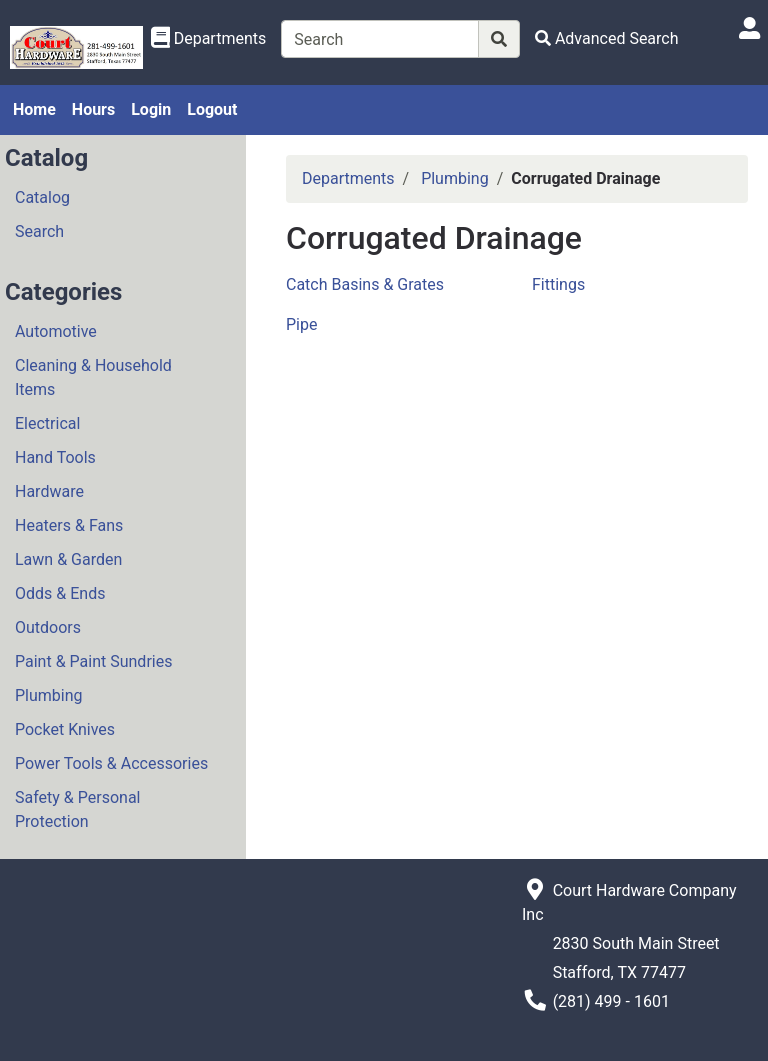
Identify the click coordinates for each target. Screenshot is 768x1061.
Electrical (47, 423)
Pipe (301, 324)
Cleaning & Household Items (93, 377)
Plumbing (49, 695)
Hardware (49, 491)
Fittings (558, 284)
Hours (93, 109)
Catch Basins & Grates (365, 284)
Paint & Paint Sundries (93, 661)
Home (34, 109)
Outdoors (48, 627)
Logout (212, 109)
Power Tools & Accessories (111, 763)
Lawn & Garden (68, 559)
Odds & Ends (60, 593)
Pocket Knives (65, 729)
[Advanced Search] (607, 38)
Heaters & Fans (69, 525)
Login (151, 109)
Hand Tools (55, 457)
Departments (348, 178)
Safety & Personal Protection (77, 809)
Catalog (42, 197)
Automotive (56, 331)
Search (39, 231)
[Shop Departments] (209, 39)
